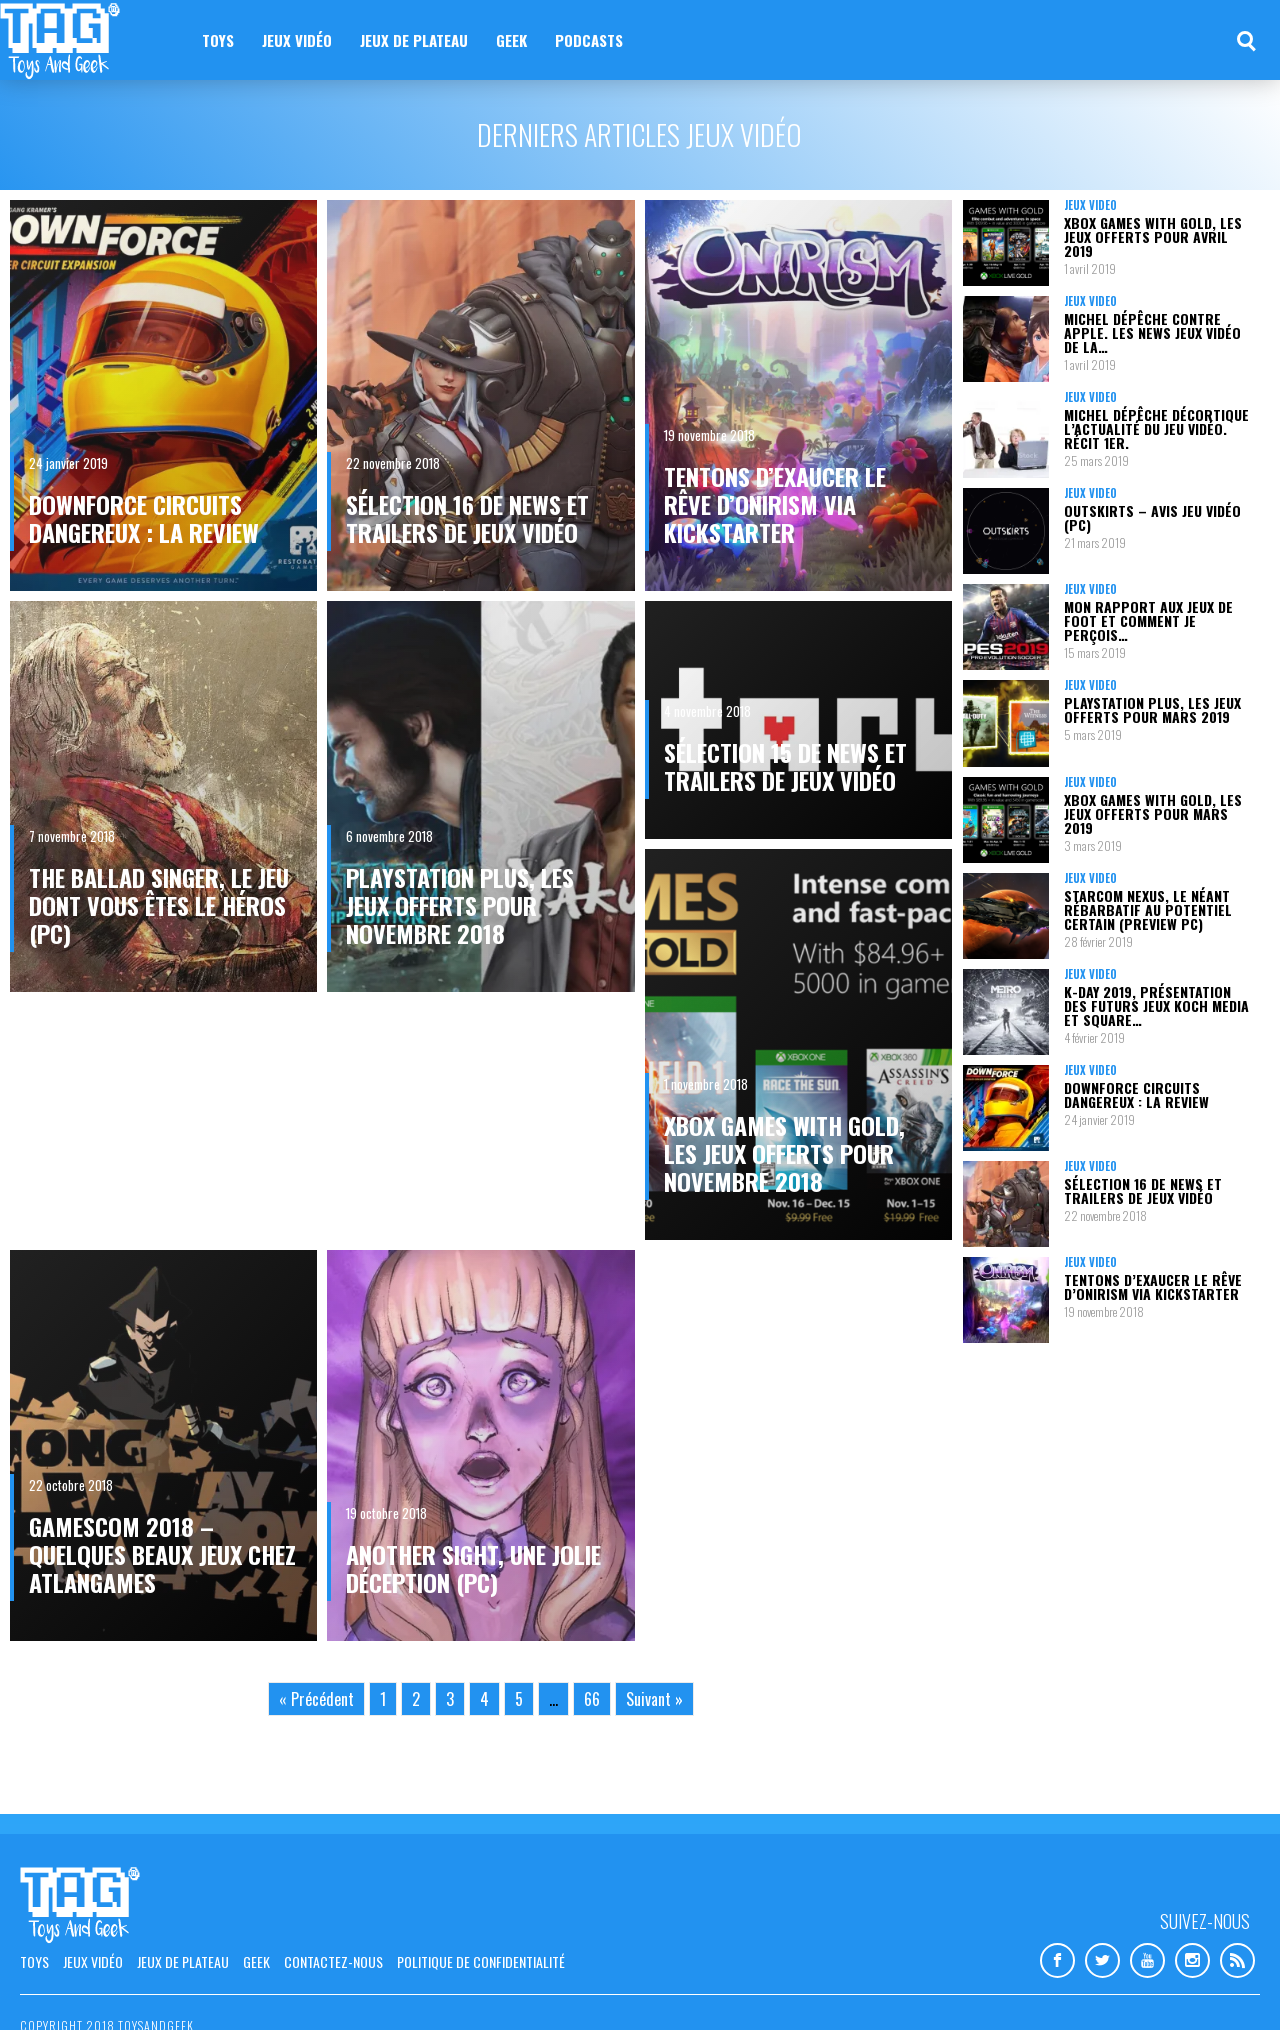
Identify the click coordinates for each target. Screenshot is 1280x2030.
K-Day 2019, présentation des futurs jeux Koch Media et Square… (1156, 1005)
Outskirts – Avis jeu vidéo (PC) (1152, 517)
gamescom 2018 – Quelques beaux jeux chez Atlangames (162, 1554)
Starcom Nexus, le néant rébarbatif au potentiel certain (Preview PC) (1148, 909)
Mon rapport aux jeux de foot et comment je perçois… (1148, 620)
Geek (511, 40)
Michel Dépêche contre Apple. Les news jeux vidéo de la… (1152, 332)
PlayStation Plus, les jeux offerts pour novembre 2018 (460, 905)
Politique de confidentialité (481, 1961)
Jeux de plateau (414, 40)
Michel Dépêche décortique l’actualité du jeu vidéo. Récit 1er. (1156, 428)
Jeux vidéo (297, 40)
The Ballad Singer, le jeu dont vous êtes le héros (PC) (159, 905)
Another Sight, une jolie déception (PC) (473, 1568)
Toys (218, 40)
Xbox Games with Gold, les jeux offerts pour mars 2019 (1153, 813)
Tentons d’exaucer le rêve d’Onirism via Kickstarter (775, 504)
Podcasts (589, 40)
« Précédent (316, 1699)
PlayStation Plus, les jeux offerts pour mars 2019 (1152, 709)
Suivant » (654, 1699)
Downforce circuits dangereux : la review (144, 518)
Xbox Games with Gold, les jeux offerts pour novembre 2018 (784, 1153)
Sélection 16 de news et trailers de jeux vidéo (467, 518)
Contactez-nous (333, 1961)
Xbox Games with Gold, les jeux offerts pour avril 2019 (1153, 236)
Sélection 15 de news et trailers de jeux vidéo (785, 766)
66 (592, 1699)
